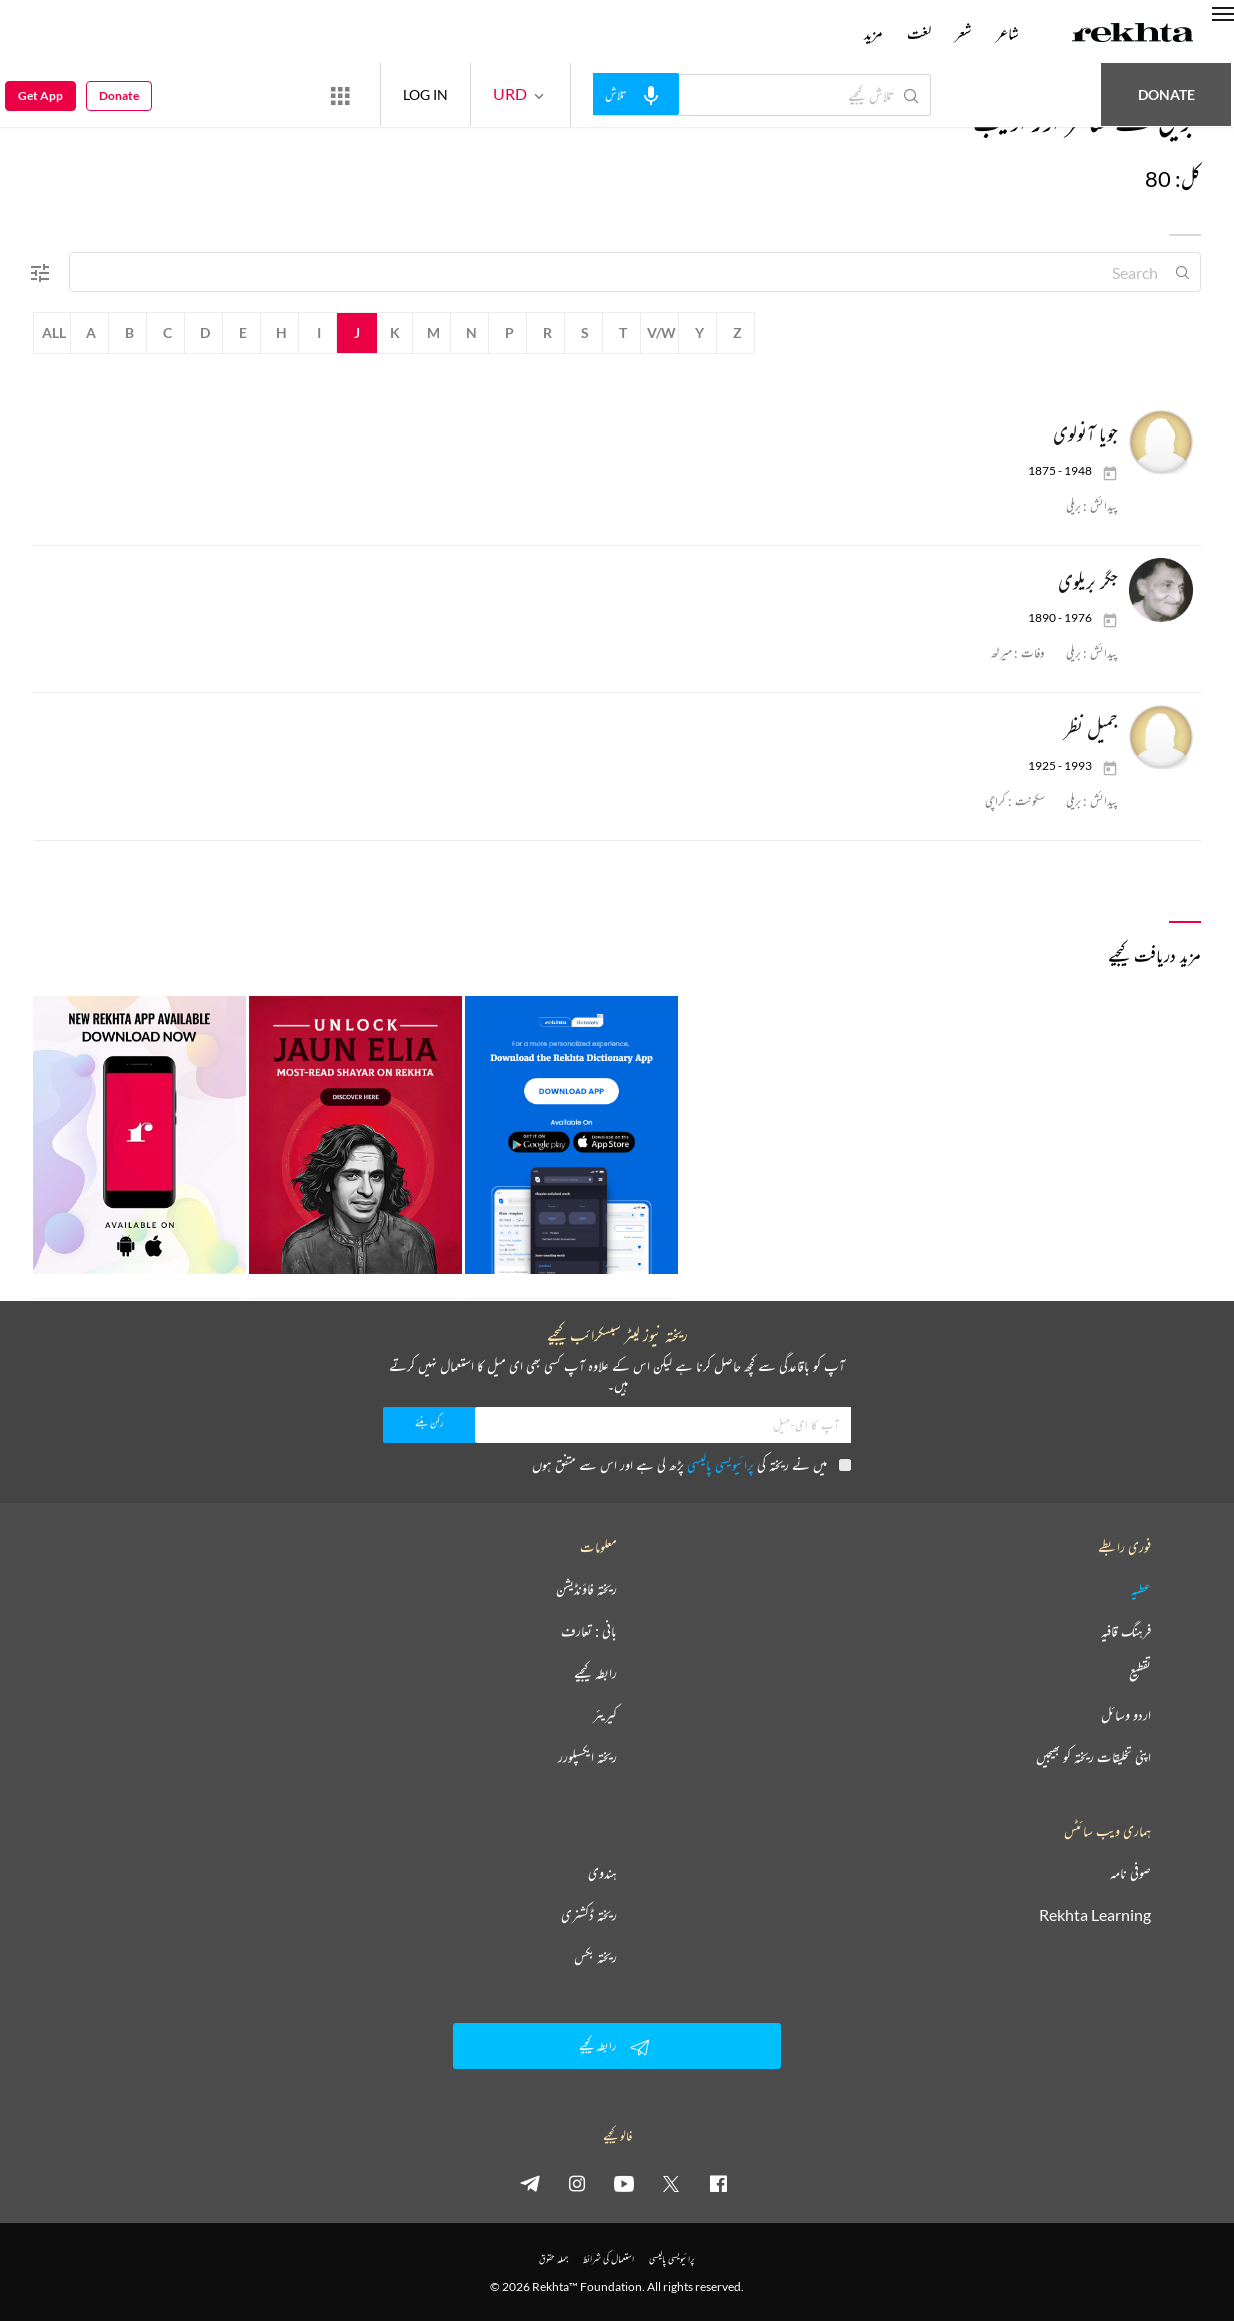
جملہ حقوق (553, 2258)
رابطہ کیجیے (595, 1673)
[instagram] (577, 2183)
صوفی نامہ (1130, 1873)
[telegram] (530, 2183)
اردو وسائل (1126, 1715)
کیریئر (605, 1715)
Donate (1166, 94)
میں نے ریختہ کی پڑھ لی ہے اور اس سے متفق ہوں (691, 1464)
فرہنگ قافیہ (1126, 1631)
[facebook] (718, 2183)
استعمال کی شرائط (608, 2258)
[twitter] (671, 2183)
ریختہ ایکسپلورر (587, 1757)
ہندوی (602, 1873)
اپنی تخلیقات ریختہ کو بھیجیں (1093, 1757)
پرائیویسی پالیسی (720, 1464)
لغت (919, 33)
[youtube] (624, 2183)
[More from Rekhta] (340, 95)
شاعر (1007, 33)
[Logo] (1133, 35)
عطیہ (1141, 1589)
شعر (963, 33)
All (54, 332)
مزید (873, 33)
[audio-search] (636, 94)
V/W (661, 332)
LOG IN (425, 94)
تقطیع (1140, 1673)
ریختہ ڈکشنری (589, 1915)
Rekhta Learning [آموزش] (1095, 1915)
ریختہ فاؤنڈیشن (586, 1589)
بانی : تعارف (589, 1631)
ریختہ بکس (595, 1957)
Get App (40, 95)
